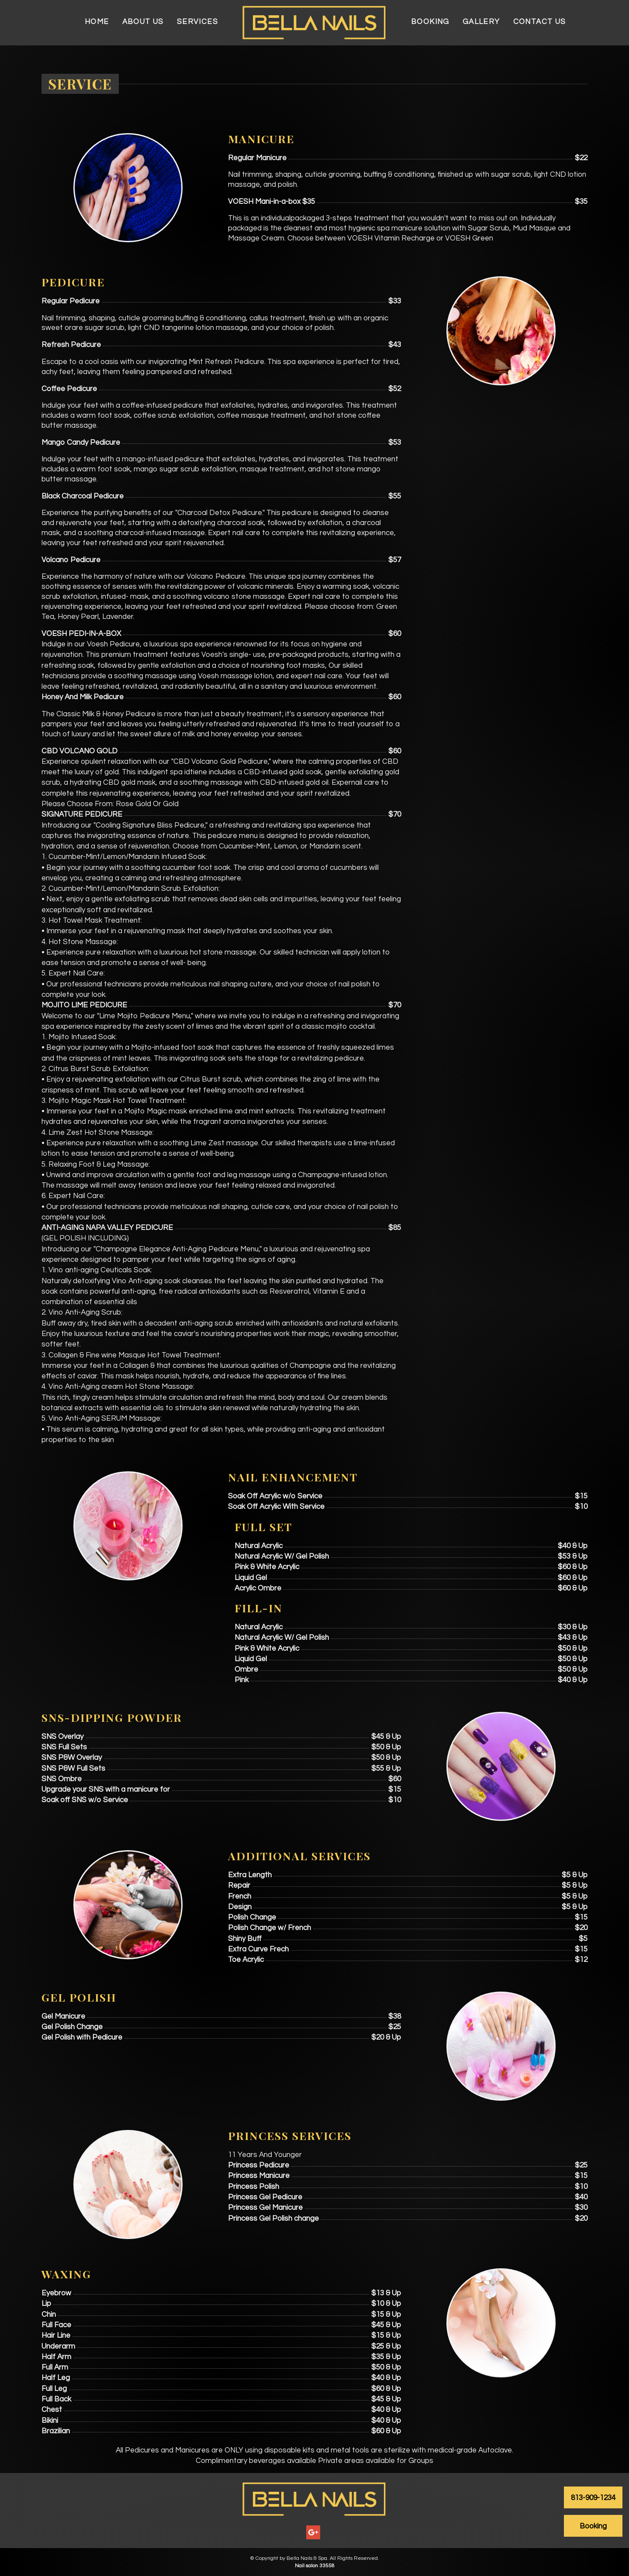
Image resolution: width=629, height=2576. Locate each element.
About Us (143, 22)
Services (197, 22)
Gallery (481, 22)
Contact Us (539, 22)
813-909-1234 (593, 2498)
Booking (430, 22)
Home (97, 22)
